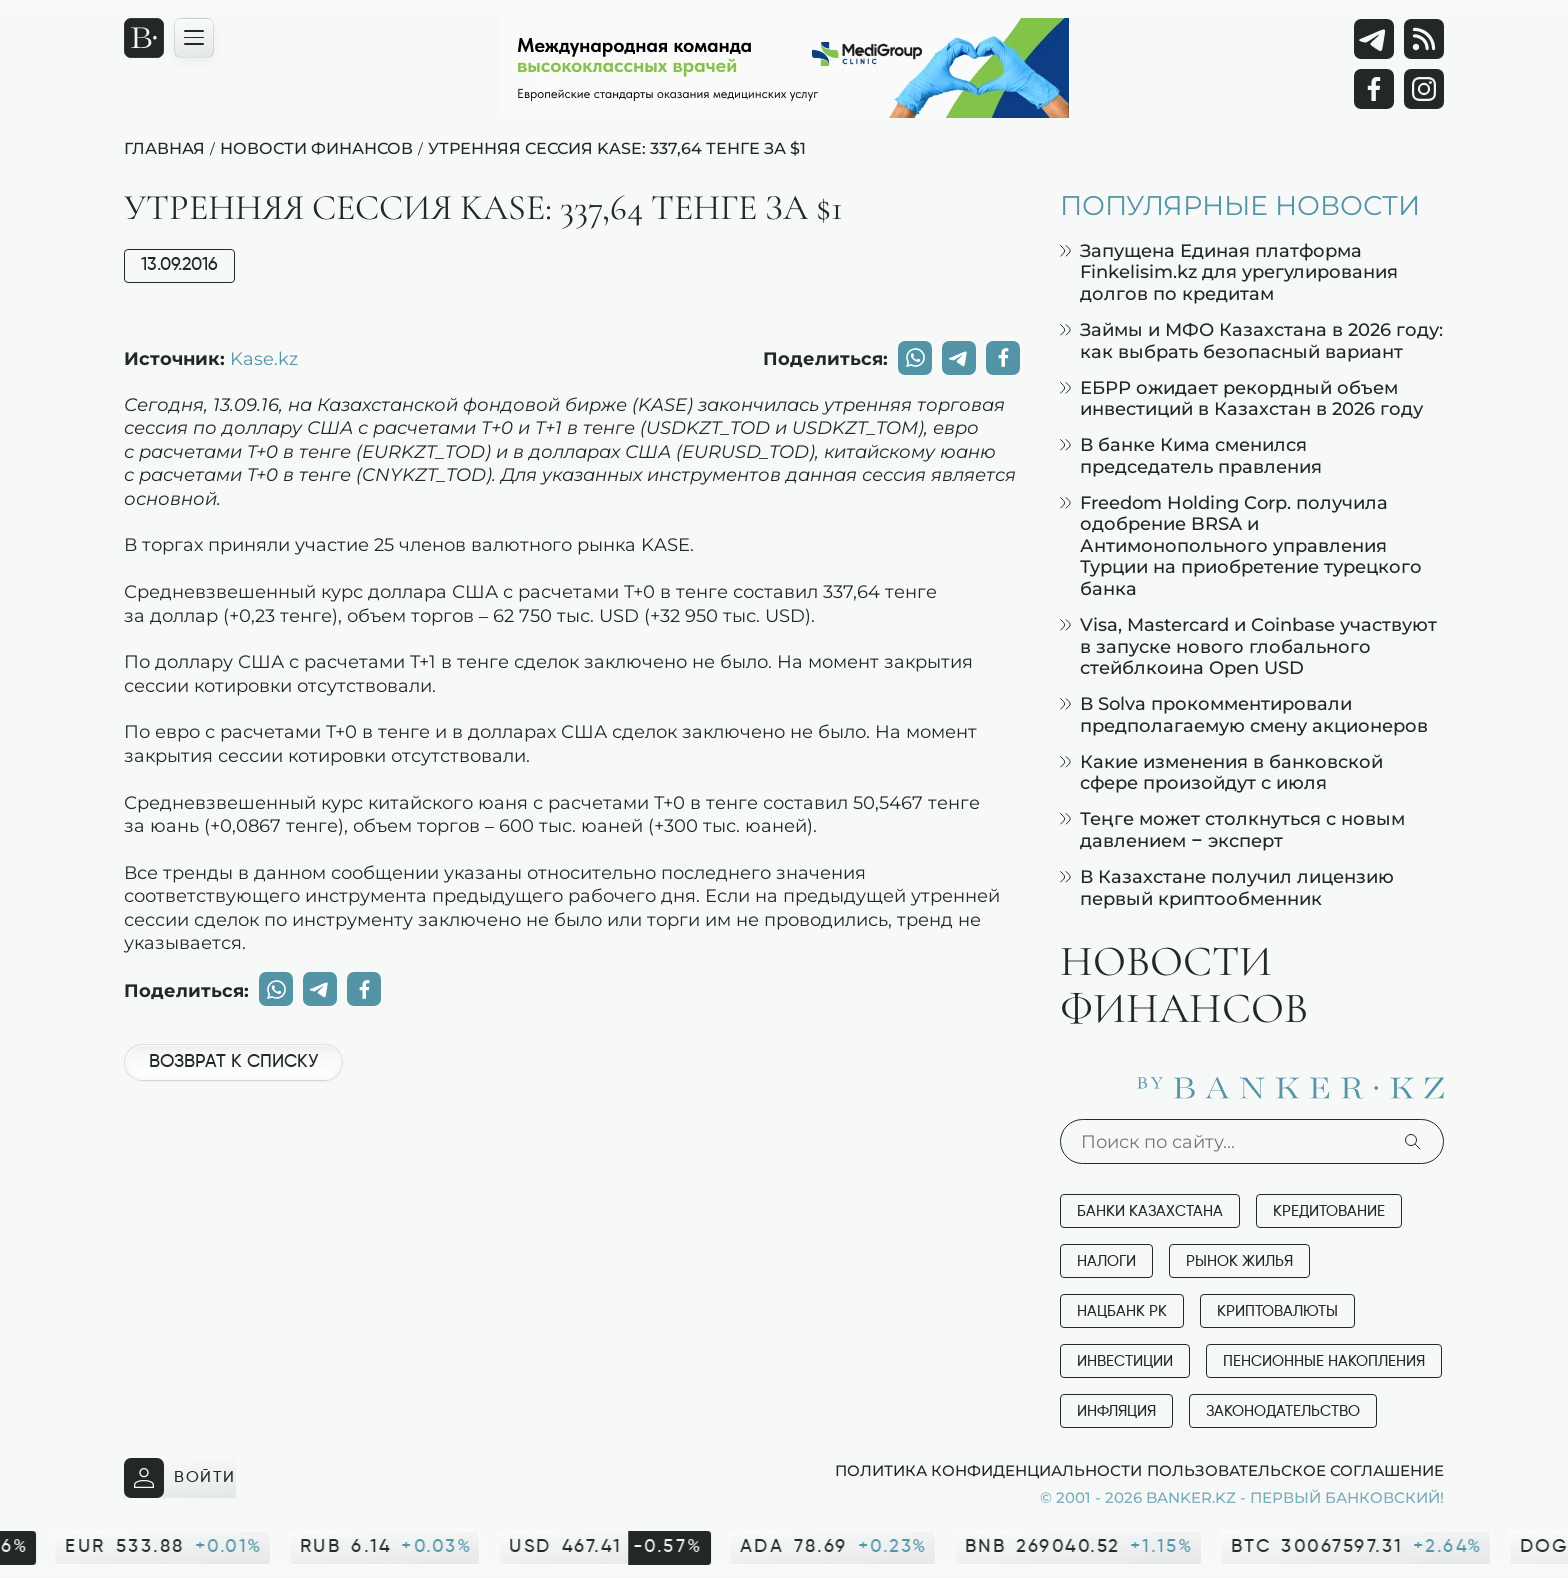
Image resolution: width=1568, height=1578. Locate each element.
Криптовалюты (1277, 1311)
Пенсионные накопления (1324, 1361)
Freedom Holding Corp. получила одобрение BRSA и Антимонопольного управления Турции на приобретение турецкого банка (1241, 545)
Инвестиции (1125, 1361)
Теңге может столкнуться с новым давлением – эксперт (1232, 829)
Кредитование (1329, 1211)
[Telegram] (1374, 39)
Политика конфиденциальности (988, 1470)
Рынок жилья (1239, 1261)
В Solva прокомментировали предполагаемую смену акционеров (1244, 714)
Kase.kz (264, 358)
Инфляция (1116, 1411)
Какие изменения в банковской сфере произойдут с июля (1221, 772)
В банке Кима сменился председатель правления (1191, 455)
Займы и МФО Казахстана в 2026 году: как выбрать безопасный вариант (1251, 340)
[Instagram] (1424, 89)
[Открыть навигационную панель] (194, 38)
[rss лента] (1424, 39)
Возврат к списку (233, 1062)
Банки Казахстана (1150, 1211)
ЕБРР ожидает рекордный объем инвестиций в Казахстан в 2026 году (1241, 398)
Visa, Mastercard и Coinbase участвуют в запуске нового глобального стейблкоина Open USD (1248, 646)
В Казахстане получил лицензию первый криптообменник (1227, 887)
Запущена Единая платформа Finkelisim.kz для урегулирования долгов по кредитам (1229, 272)
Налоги (1106, 1261)
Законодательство (1283, 1411)
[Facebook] (1374, 89)
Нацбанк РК (1122, 1311)
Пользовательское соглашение (1295, 1470)
